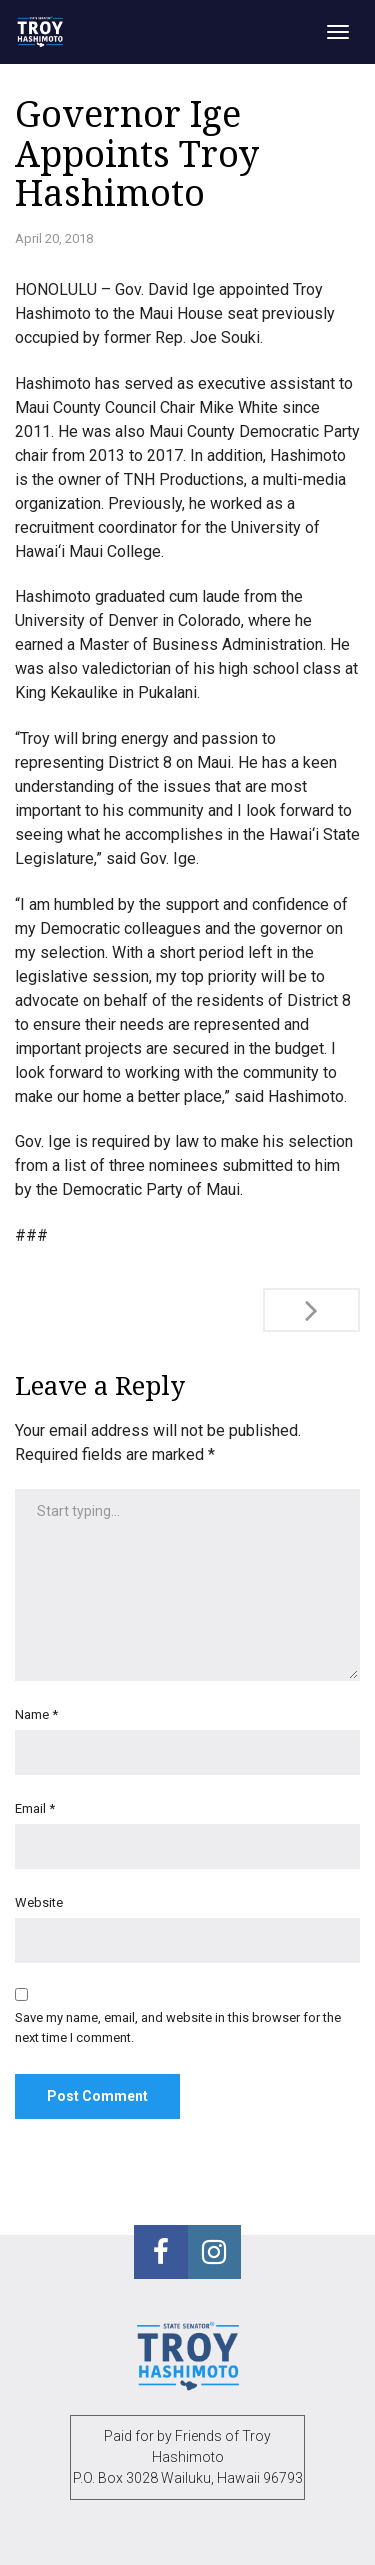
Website (39, 1902)
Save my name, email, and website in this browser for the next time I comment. (178, 2027)
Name (36, 1714)
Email (35, 1808)
